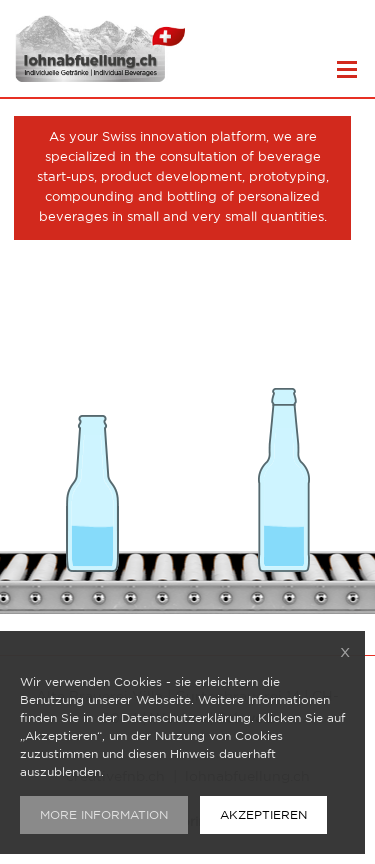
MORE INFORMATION (104, 815)
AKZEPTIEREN (263, 815)
